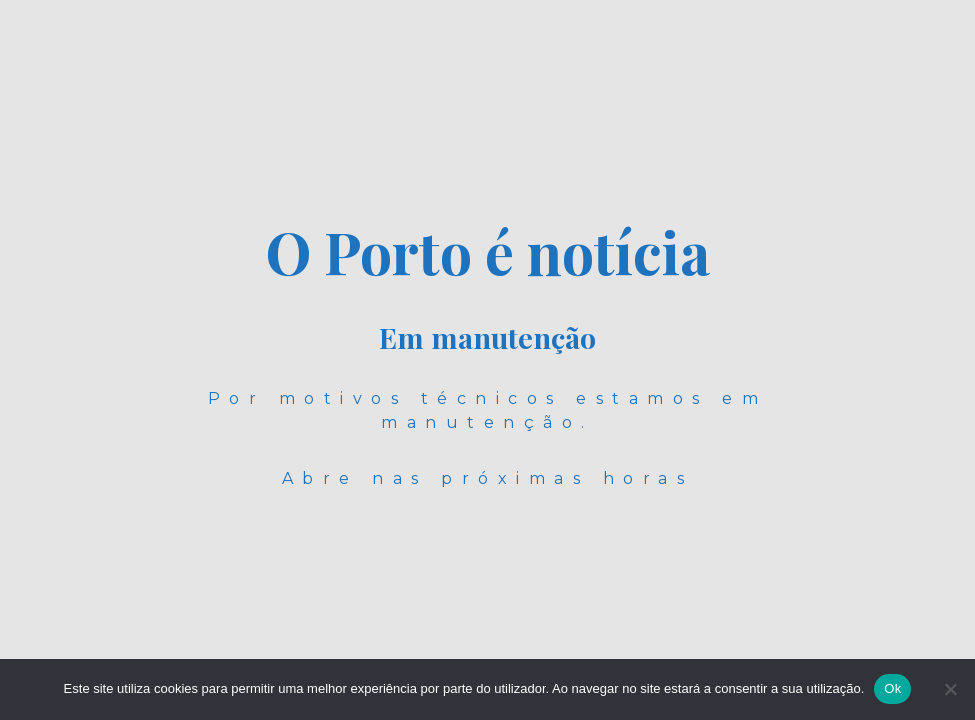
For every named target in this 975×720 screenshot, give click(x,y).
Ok (892, 688)
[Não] (950, 689)
